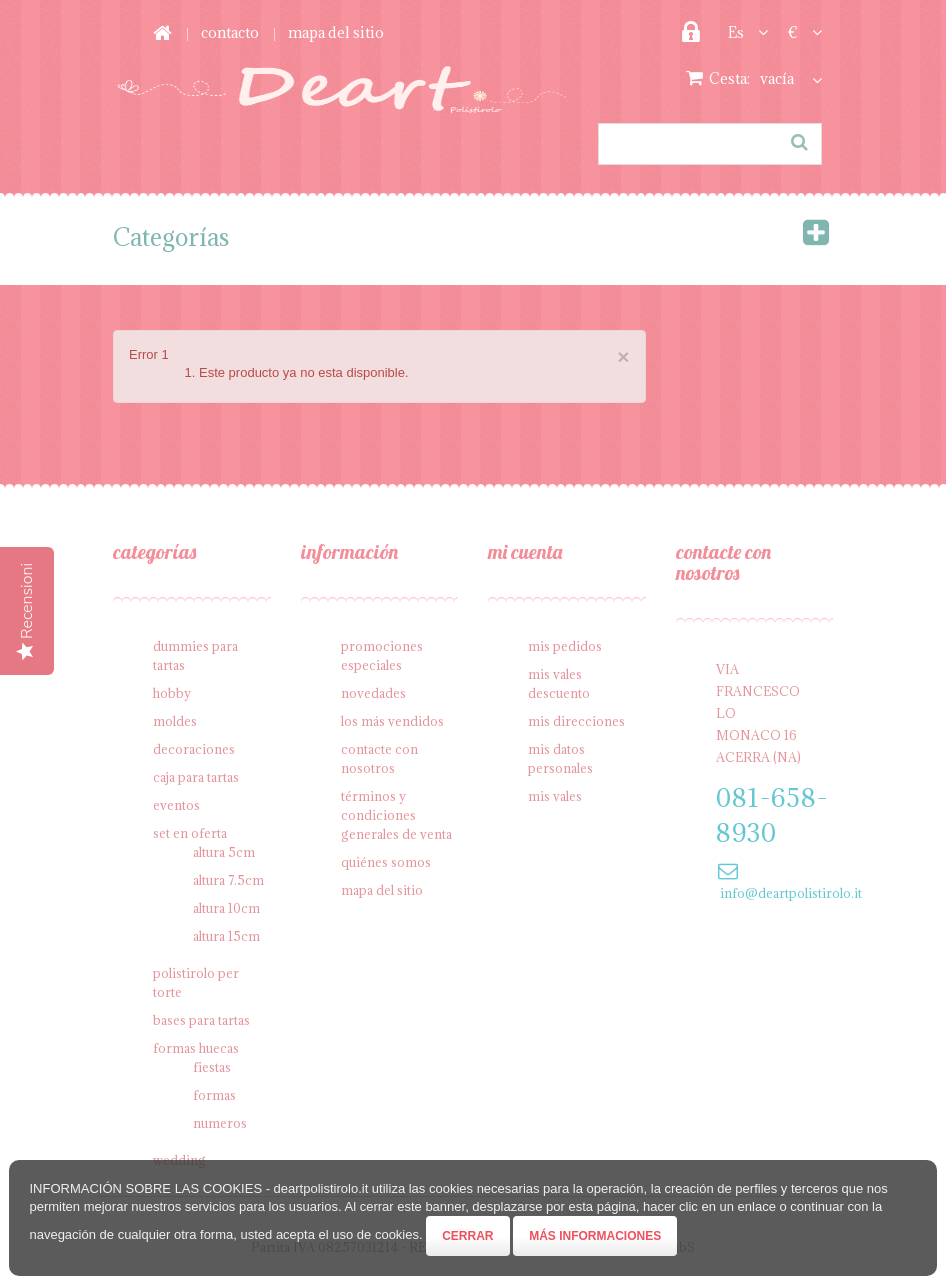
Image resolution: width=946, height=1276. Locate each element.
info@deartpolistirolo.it (791, 893)
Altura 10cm (226, 908)
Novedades (373, 693)
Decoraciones (194, 749)
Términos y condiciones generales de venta (396, 815)
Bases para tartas (201, 1020)
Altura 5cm (224, 852)
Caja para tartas (196, 777)
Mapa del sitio (382, 890)
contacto (230, 32)
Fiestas (212, 1067)
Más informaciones (595, 1236)
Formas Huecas (196, 1048)
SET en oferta (190, 833)
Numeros (220, 1123)
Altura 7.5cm (228, 880)
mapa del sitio (336, 32)
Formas (214, 1095)
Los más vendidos (392, 721)
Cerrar (467, 1236)
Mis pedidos (565, 646)
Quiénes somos (386, 862)
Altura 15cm (226, 936)
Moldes (175, 721)
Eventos (176, 805)
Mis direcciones (576, 721)
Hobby (172, 693)
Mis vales (555, 796)
